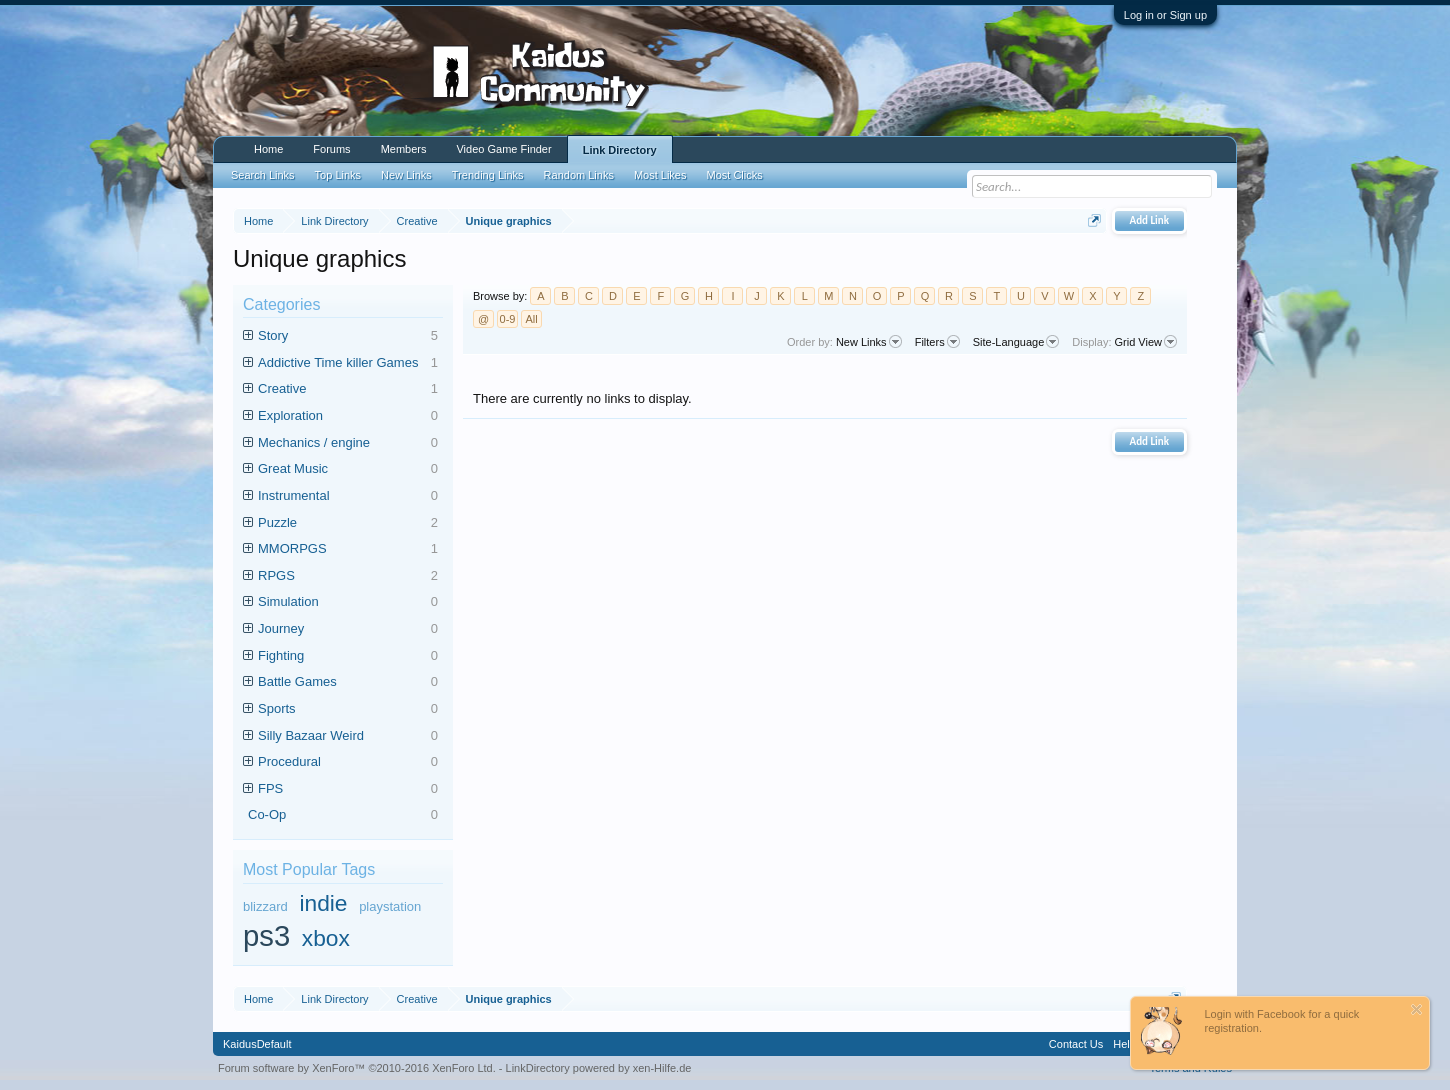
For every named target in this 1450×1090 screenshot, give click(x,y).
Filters (937, 342)
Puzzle (348, 523)
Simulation (348, 602)
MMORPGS (348, 549)
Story (348, 336)
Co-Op (343, 815)
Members (404, 149)
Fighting (348, 656)
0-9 (508, 319)
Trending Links (488, 175)
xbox (326, 938)
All (531, 319)
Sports (348, 709)
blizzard (265, 906)
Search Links (263, 175)
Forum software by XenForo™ (357, 1068)
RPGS (348, 576)
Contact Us (1076, 1044)
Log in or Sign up (1165, 15)
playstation (390, 906)
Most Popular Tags (309, 869)
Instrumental (348, 496)
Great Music (348, 469)
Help (1124, 1044)
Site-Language (1016, 342)
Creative (348, 389)
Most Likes (660, 175)
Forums (331, 149)
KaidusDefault (257, 1044)
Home (268, 149)
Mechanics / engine (348, 443)
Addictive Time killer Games (348, 363)
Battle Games (348, 682)
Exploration (348, 416)
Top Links (338, 175)
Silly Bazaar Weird (348, 736)
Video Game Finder (503, 149)
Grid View (1146, 342)
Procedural (348, 762)
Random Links (579, 175)
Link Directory (620, 150)
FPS (348, 789)
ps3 (266, 936)
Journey (348, 629)
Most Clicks (734, 175)
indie (323, 903)
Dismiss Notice (1416, 1009)
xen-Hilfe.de (662, 1068)
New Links (869, 342)
